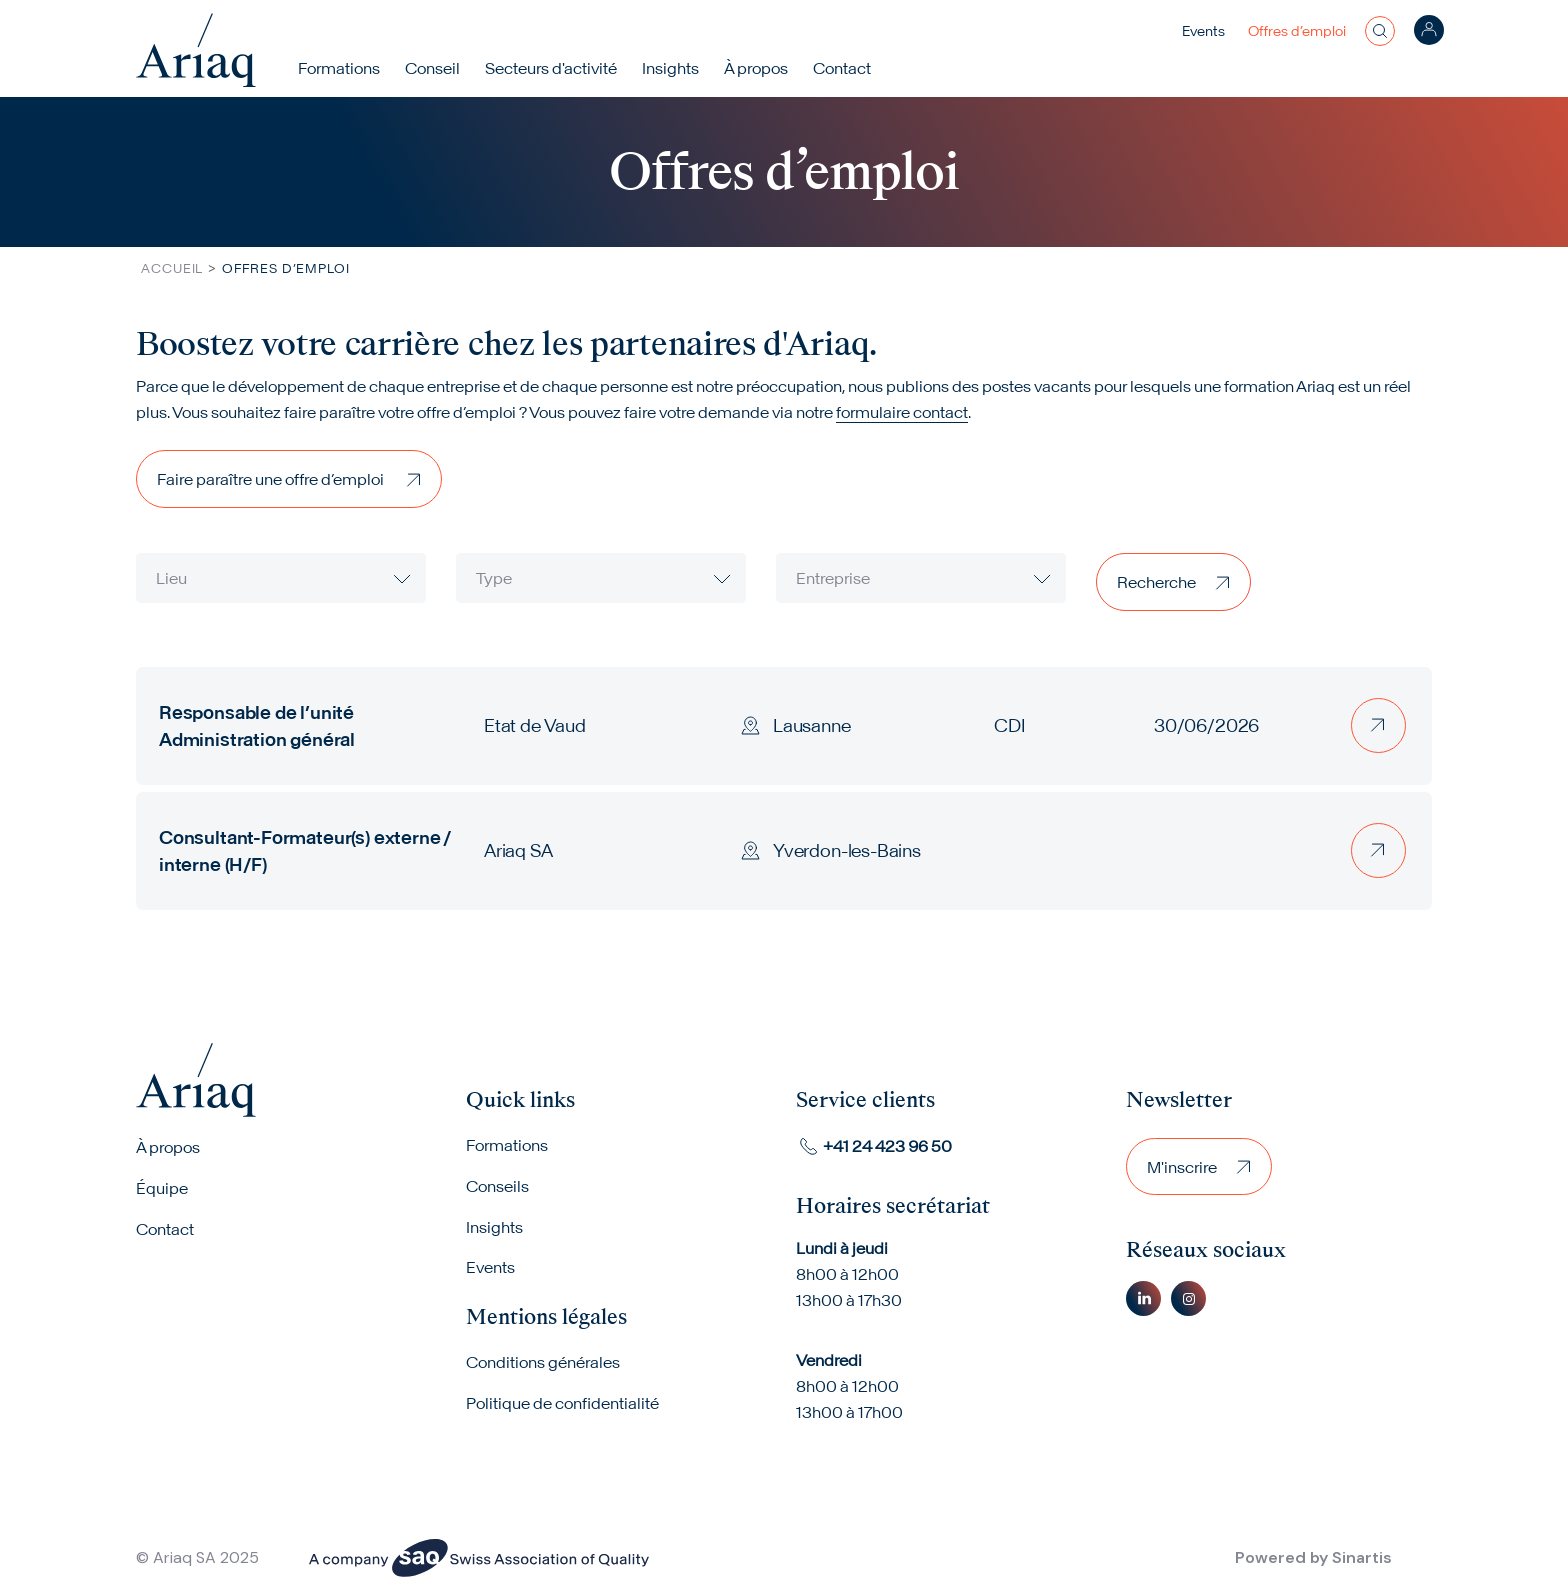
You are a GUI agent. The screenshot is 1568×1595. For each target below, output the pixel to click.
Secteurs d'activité (553, 68)
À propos (168, 1147)
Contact (844, 68)
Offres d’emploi (1297, 31)
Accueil (172, 268)
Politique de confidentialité (562, 1404)
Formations (341, 68)
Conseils (497, 1186)
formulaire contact (902, 412)
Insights (672, 68)
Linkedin (1143, 1297)
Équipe (162, 1188)
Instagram (1188, 1297)
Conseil (434, 68)
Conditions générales (543, 1363)
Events (1203, 31)
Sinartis (1361, 1557)
